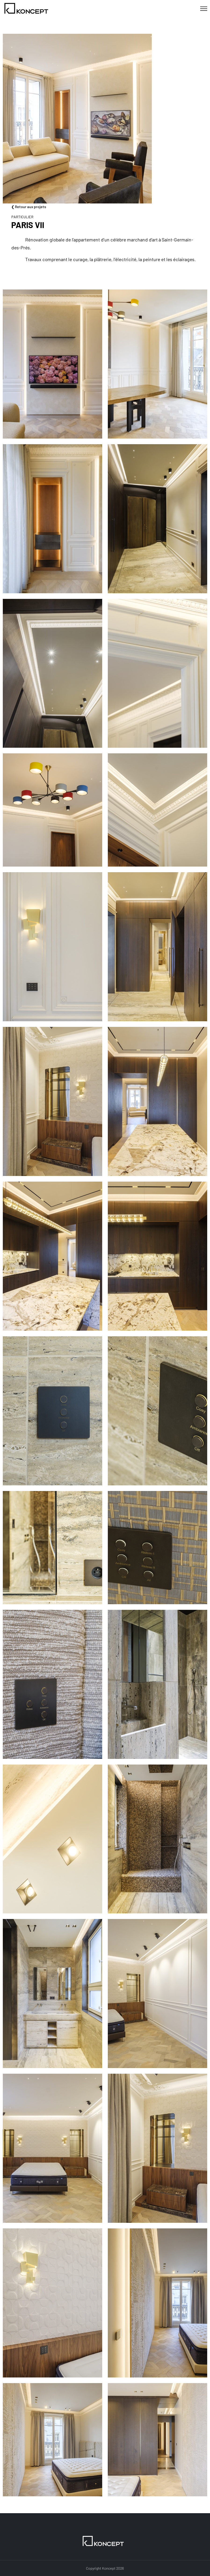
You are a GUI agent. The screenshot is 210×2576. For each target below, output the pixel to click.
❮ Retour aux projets (28, 206)
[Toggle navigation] (203, 9)
